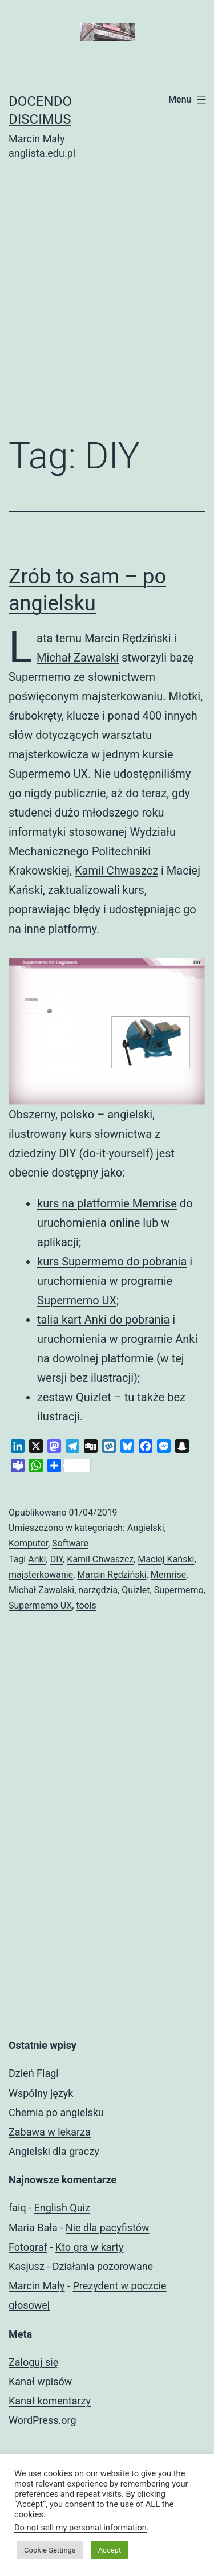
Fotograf (28, 2247)
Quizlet (136, 1590)
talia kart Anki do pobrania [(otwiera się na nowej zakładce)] (103, 1319)
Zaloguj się (33, 2362)
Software (70, 1543)
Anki (37, 1559)
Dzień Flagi (34, 2073)
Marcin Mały (37, 2286)
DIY (56, 1559)
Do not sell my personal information (80, 2527)
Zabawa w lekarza (50, 2132)
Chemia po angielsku (56, 2112)
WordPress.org (42, 2420)
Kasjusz (27, 2266)
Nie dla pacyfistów (108, 2228)
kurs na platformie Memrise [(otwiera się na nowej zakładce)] (107, 1203)
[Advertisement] (107, 307)
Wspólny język (41, 2093)
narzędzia (98, 1590)
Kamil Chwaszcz (100, 1559)
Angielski (145, 1527)
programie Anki (158, 1339)
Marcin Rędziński (111, 1574)
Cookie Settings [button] (50, 2550)
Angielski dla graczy (54, 2151)
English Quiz (62, 2208)
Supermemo (179, 1590)
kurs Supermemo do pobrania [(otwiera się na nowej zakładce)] (112, 1261)
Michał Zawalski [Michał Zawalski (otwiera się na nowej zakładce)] (78, 657)
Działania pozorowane (103, 2266)
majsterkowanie (41, 1574)
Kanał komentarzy (50, 2401)
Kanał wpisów (40, 2381)
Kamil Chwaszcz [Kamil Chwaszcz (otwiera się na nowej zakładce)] (116, 870)
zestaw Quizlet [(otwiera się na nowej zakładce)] (74, 1397)
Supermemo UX (76, 1300)
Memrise (169, 1574)
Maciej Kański (166, 1559)
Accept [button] (110, 2550)
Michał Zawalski (41, 1590)
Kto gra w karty (89, 2247)
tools (86, 1605)
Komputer (28, 1543)
